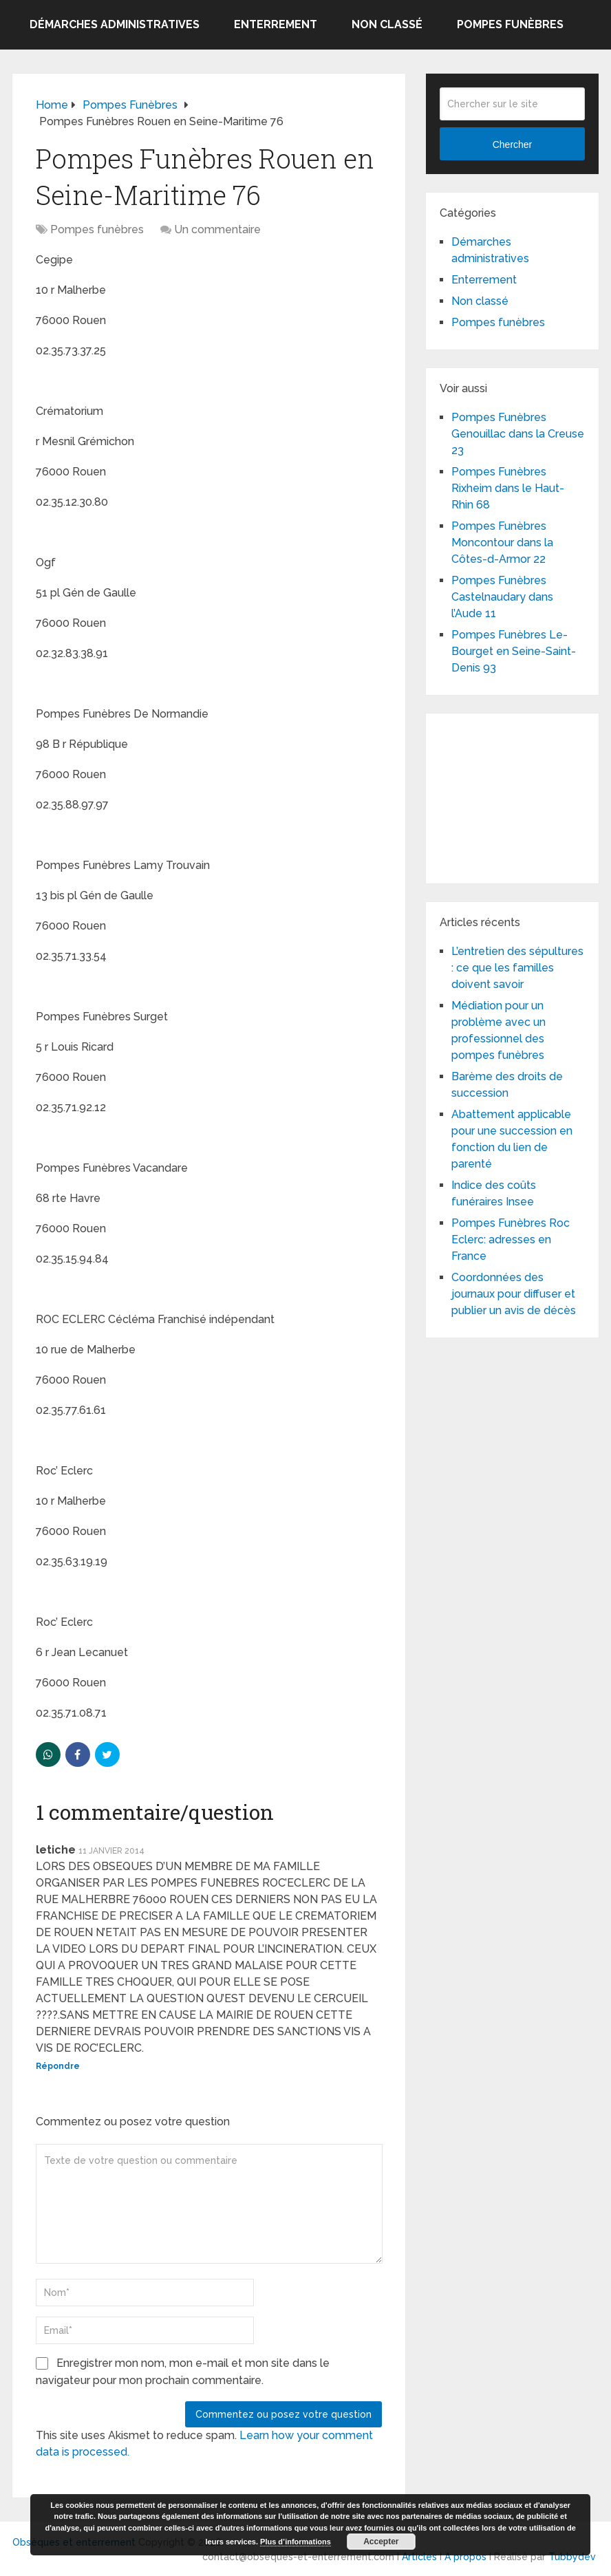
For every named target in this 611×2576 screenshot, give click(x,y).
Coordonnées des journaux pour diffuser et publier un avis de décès (513, 1294)
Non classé (387, 24)
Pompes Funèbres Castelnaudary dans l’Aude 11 (502, 597)
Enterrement (275, 24)
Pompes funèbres (510, 24)
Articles (419, 2556)
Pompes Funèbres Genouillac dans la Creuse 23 (517, 434)
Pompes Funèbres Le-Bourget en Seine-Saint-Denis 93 (513, 651)
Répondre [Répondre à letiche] (58, 2066)
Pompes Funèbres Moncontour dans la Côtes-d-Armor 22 (502, 542)
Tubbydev (572, 2556)
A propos (465, 2556)
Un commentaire (217, 229)
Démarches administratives (115, 24)
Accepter (380, 2541)
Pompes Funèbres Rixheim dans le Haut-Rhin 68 (507, 488)
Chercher (513, 144)
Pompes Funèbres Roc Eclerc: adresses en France (510, 1239)
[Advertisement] (525, 796)
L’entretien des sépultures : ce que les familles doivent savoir (517, 968)
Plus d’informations (295, 2541)
